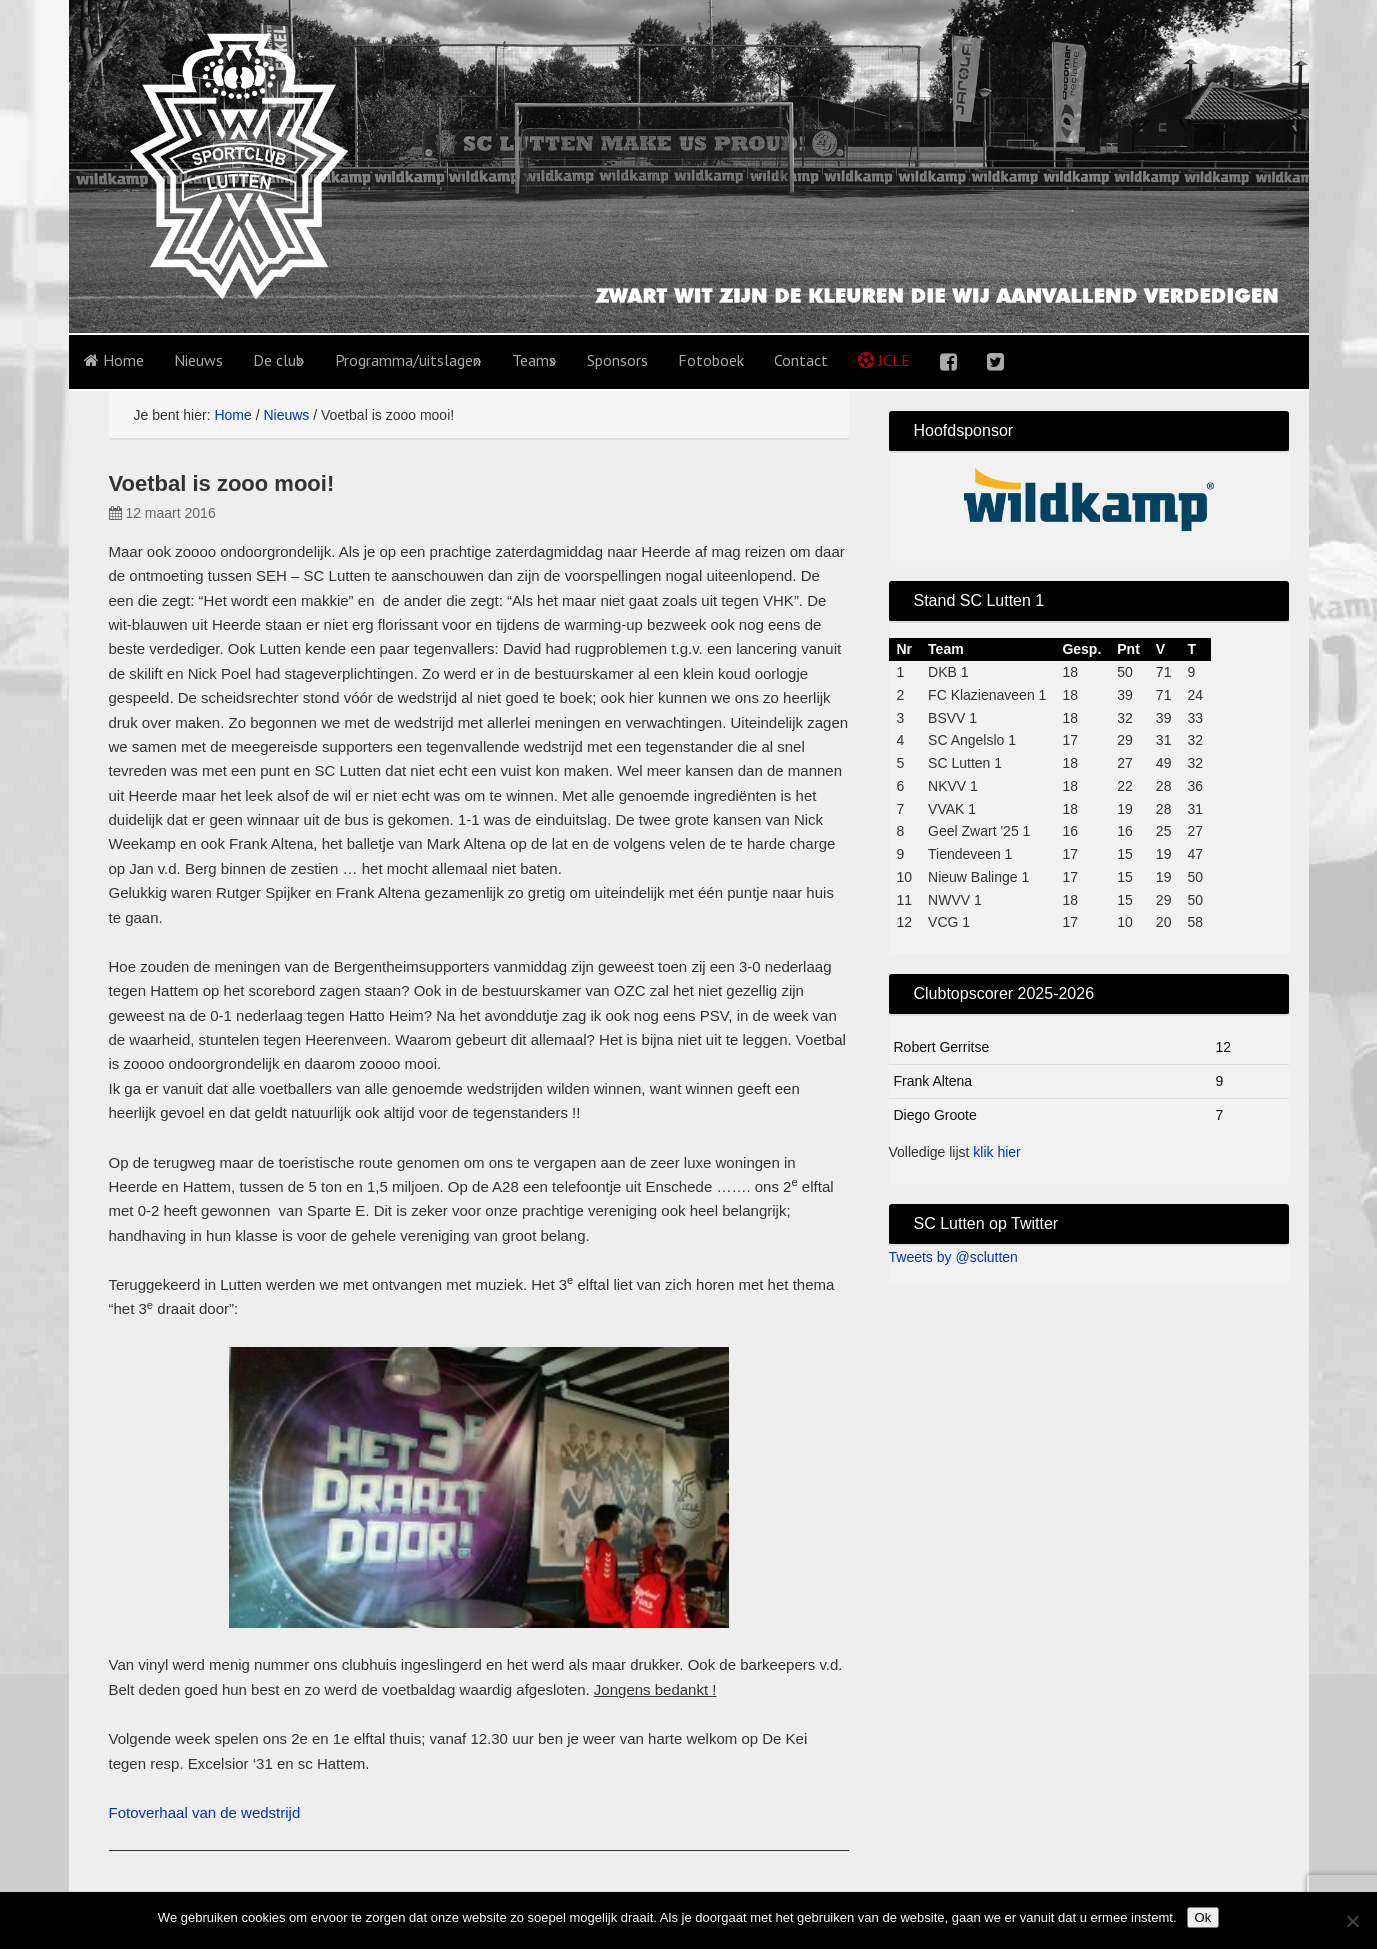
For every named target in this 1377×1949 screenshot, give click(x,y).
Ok (1203, 1917)
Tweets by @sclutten (953, 1257)
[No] (1352, 1921)
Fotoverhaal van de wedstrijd (205, 1812)
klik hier (996, 1152)
